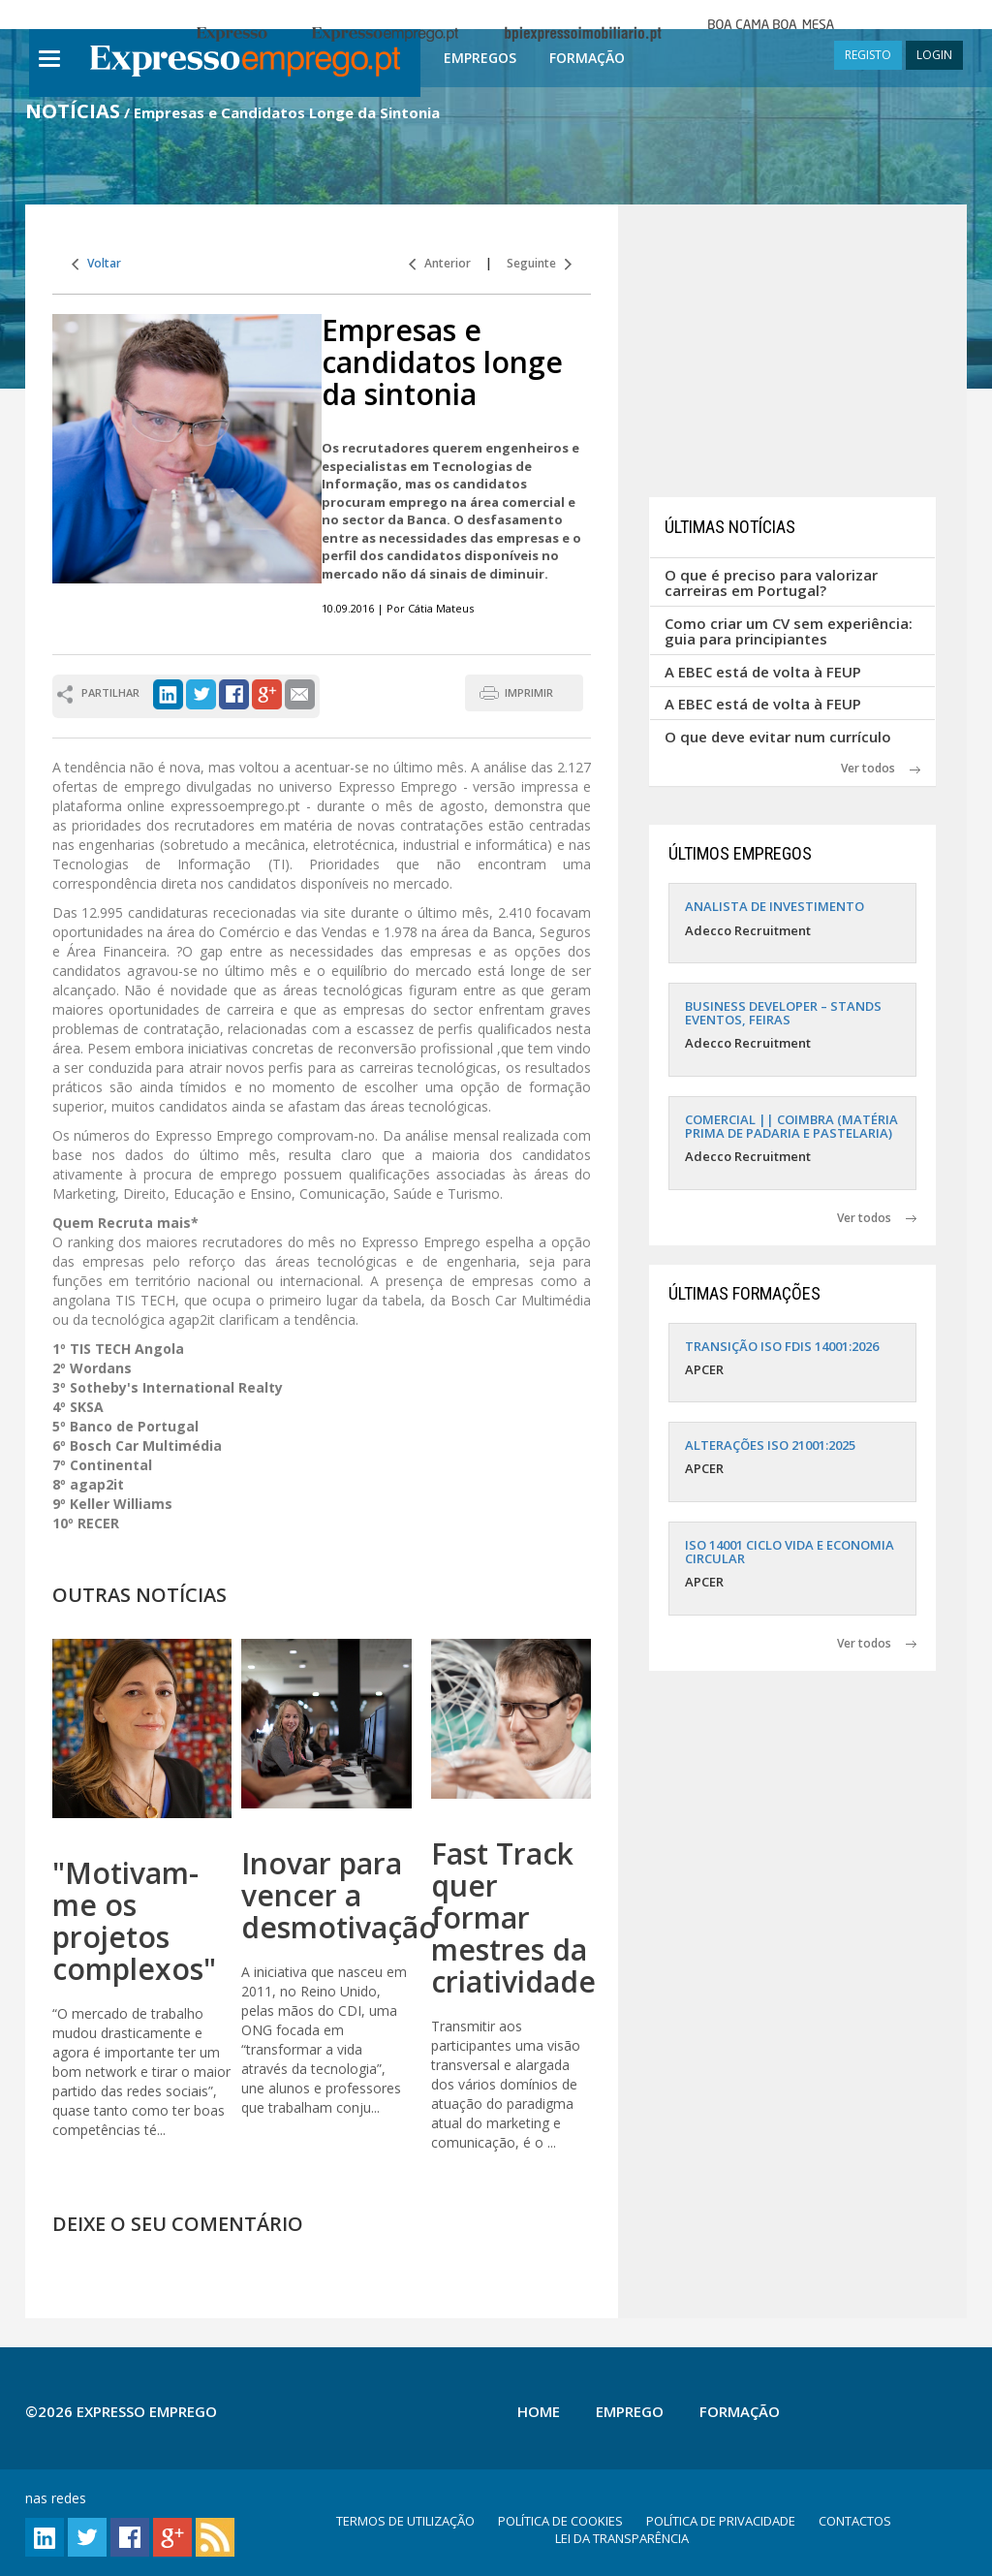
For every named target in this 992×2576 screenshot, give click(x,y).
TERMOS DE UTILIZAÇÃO (405, 2520)
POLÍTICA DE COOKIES (560, 2520)
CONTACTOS (855, 2520)
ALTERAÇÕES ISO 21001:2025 (770, 1445)
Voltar (96, 263)
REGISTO (868, 55)
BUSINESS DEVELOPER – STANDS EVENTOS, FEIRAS (783, 1012)
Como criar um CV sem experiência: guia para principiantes (789, 631)
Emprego (630, 2411)
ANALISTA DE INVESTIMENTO (774, 906)
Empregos (480, 57)
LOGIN (934, 55)
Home (538, 2411)
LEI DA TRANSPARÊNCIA (622, 2538)
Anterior (440, 263)
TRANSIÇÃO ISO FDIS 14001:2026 (782, 1346)
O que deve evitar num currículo (778, 736)
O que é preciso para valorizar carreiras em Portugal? (771, 583)
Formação (587, 57)
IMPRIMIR (529, 692)
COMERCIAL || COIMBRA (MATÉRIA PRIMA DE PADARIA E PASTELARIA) (791, 1126)
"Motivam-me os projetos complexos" (134, 1921)
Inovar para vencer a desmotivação (339, 1895)
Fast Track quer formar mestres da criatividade (513, 1917)
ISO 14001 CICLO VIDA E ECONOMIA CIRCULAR (789, 1551)
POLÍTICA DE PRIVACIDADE (720, 2520)
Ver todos (880, 768)
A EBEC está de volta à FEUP (763, 671)
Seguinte (539, 263)
